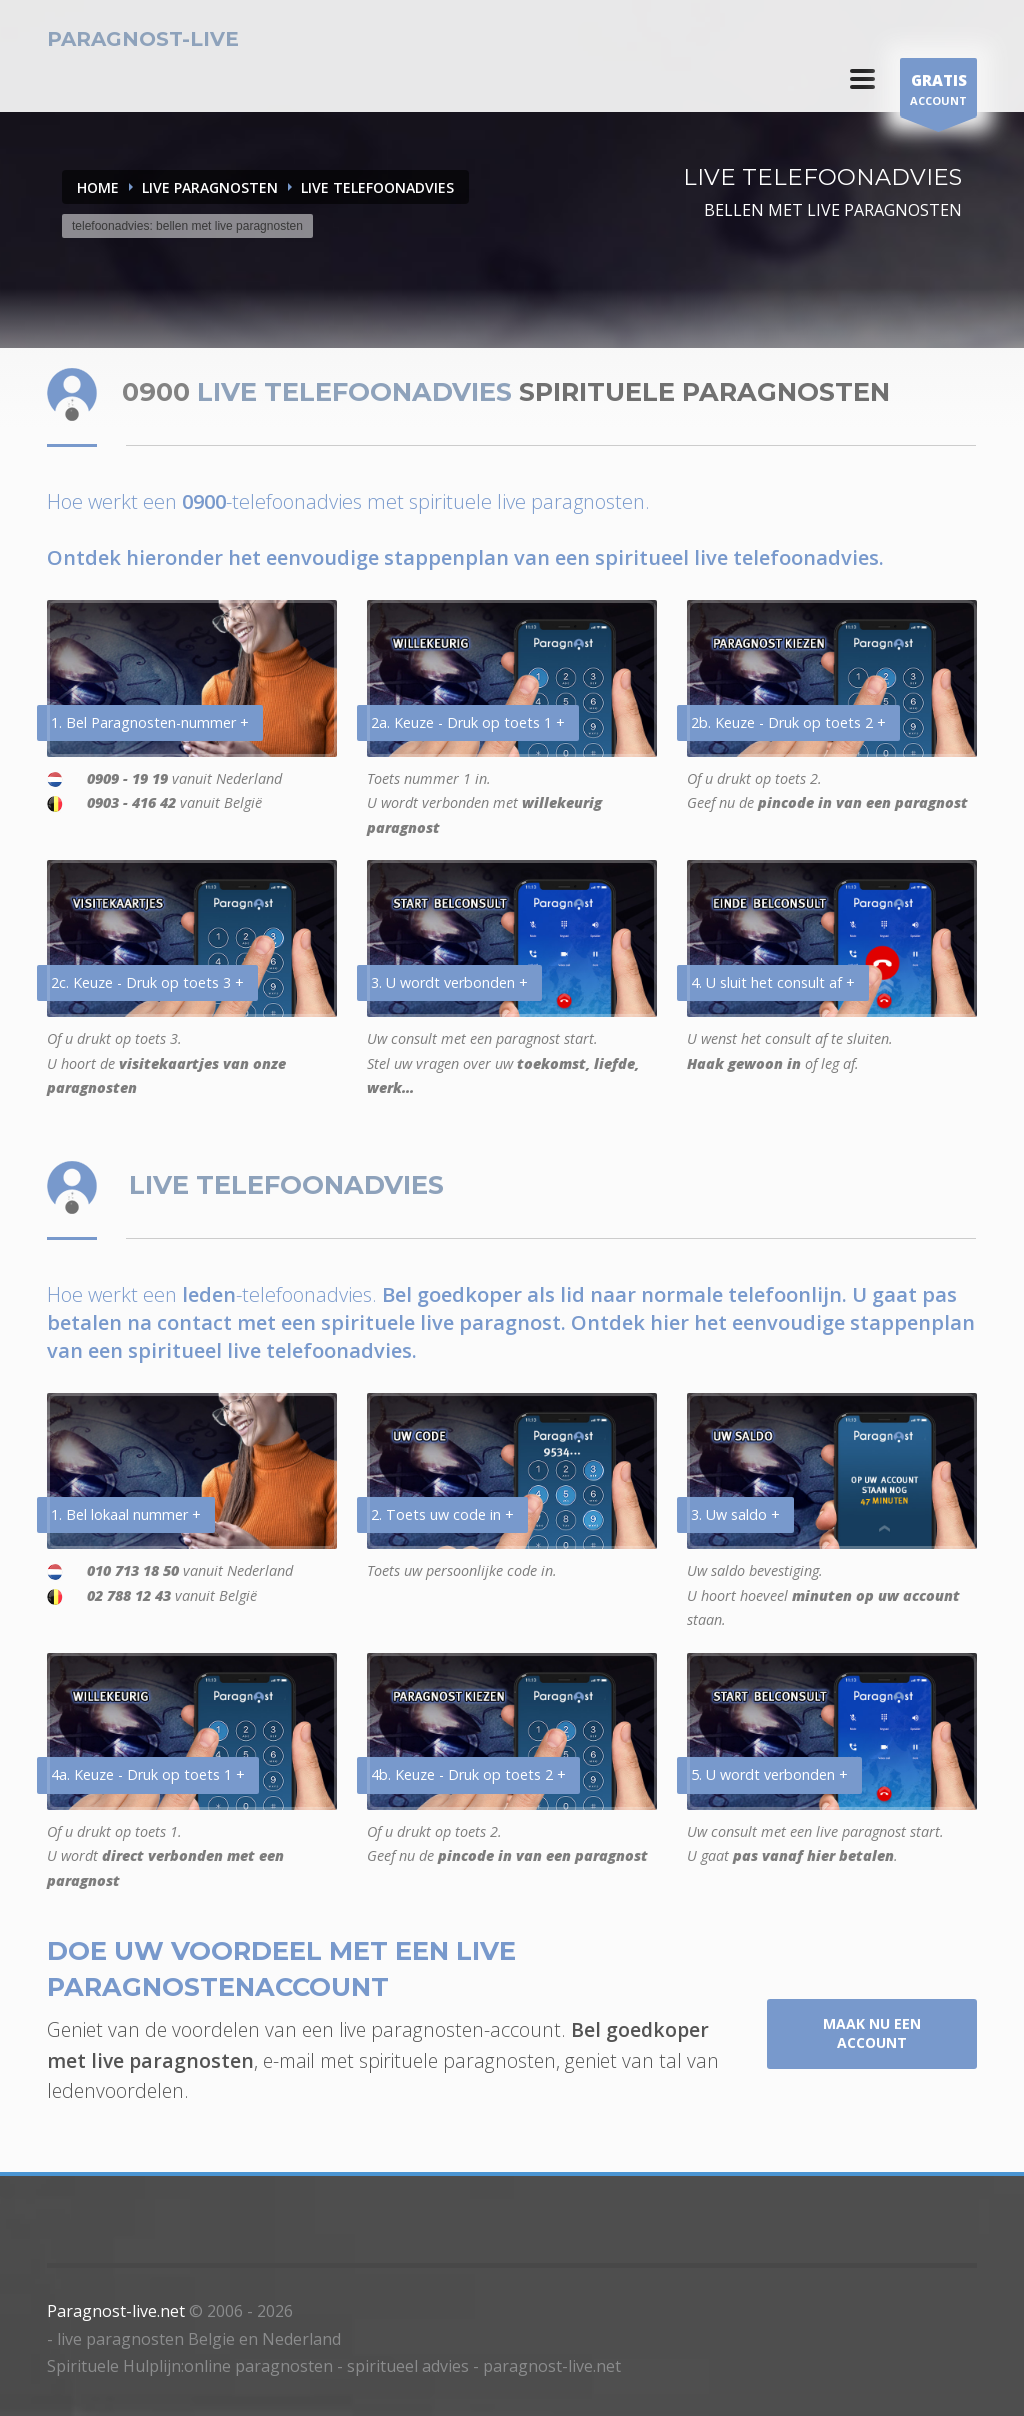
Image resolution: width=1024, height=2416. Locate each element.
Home (98, 187)
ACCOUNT (938, 92)
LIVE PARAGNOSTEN (210, 187)
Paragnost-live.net (116, 2311)
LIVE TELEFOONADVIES (377, 187)
